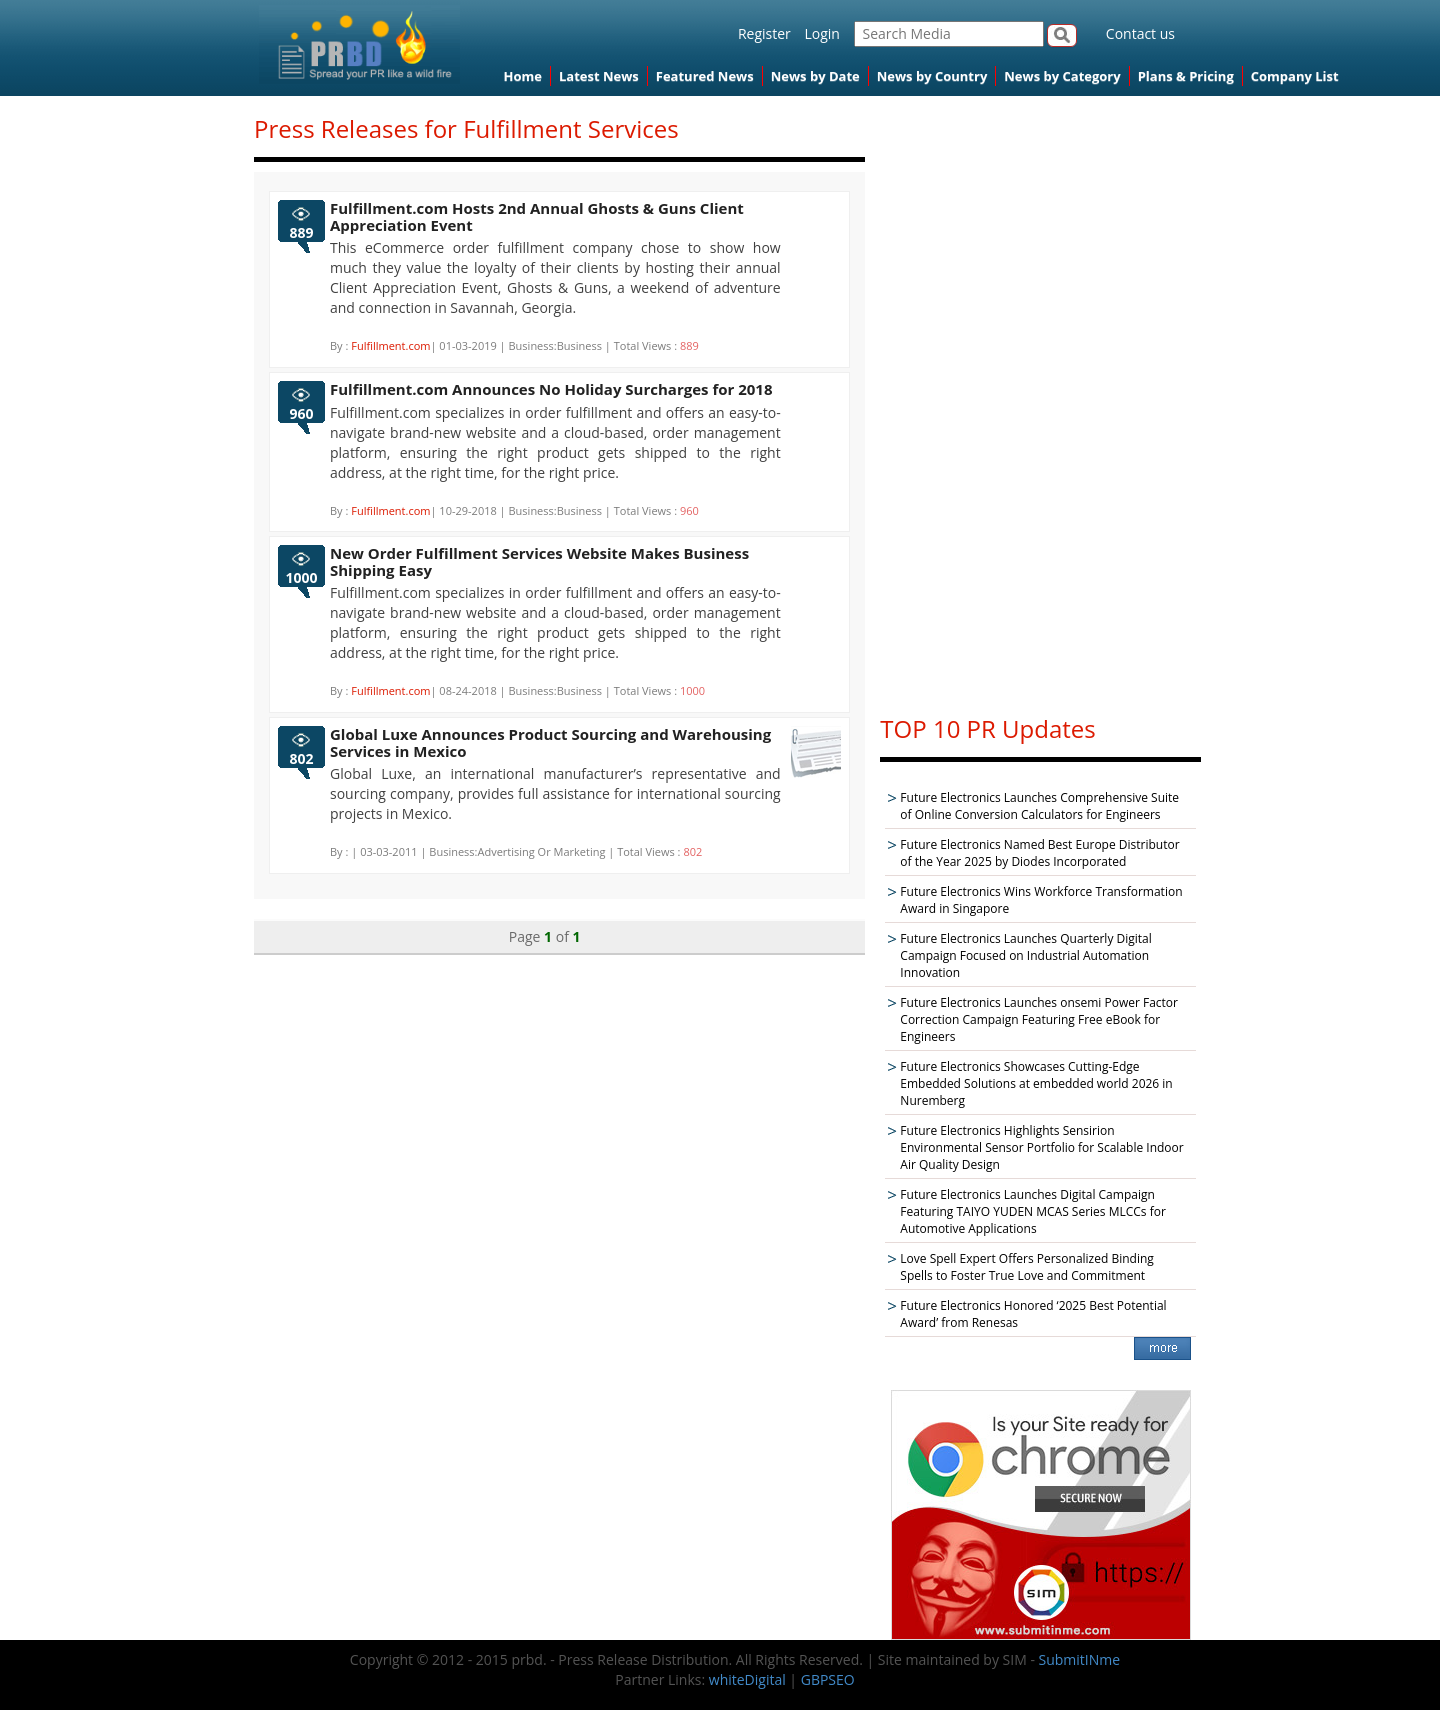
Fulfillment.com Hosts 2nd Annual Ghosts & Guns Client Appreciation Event (537, 216)
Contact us (1140, 33)
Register (764, 33)
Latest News (599, 76)
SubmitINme (1080, 1659)
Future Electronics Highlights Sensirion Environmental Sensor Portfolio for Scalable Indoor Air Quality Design (1041, 1147)
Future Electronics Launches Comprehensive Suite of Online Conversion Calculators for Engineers (1039, 806)
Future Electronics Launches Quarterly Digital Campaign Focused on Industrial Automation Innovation (1025, 955)
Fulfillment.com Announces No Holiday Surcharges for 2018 (551, 389)
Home (523, 76)
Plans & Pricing (1186, 76)
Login (821, 33)
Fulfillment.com (390, 345)
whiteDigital (747, 1679)
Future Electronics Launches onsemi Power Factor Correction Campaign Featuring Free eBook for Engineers (1039, 1019)
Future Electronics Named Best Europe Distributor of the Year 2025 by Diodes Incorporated (1039, 853)
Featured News (705, 76)
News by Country (932, 76)
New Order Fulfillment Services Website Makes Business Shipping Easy (539, 561)
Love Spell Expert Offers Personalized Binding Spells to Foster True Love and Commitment (1026, 1267)
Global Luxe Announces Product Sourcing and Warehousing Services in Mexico (550, 742)
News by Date (815, 76)
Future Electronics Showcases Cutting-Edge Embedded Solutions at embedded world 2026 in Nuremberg (1036, 1083)
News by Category (1062, 76)
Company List (1295, 76)
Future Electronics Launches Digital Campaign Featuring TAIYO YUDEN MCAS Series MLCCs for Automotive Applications (1033, 1211)
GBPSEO (828, 1679)
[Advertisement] (1041, 396)
